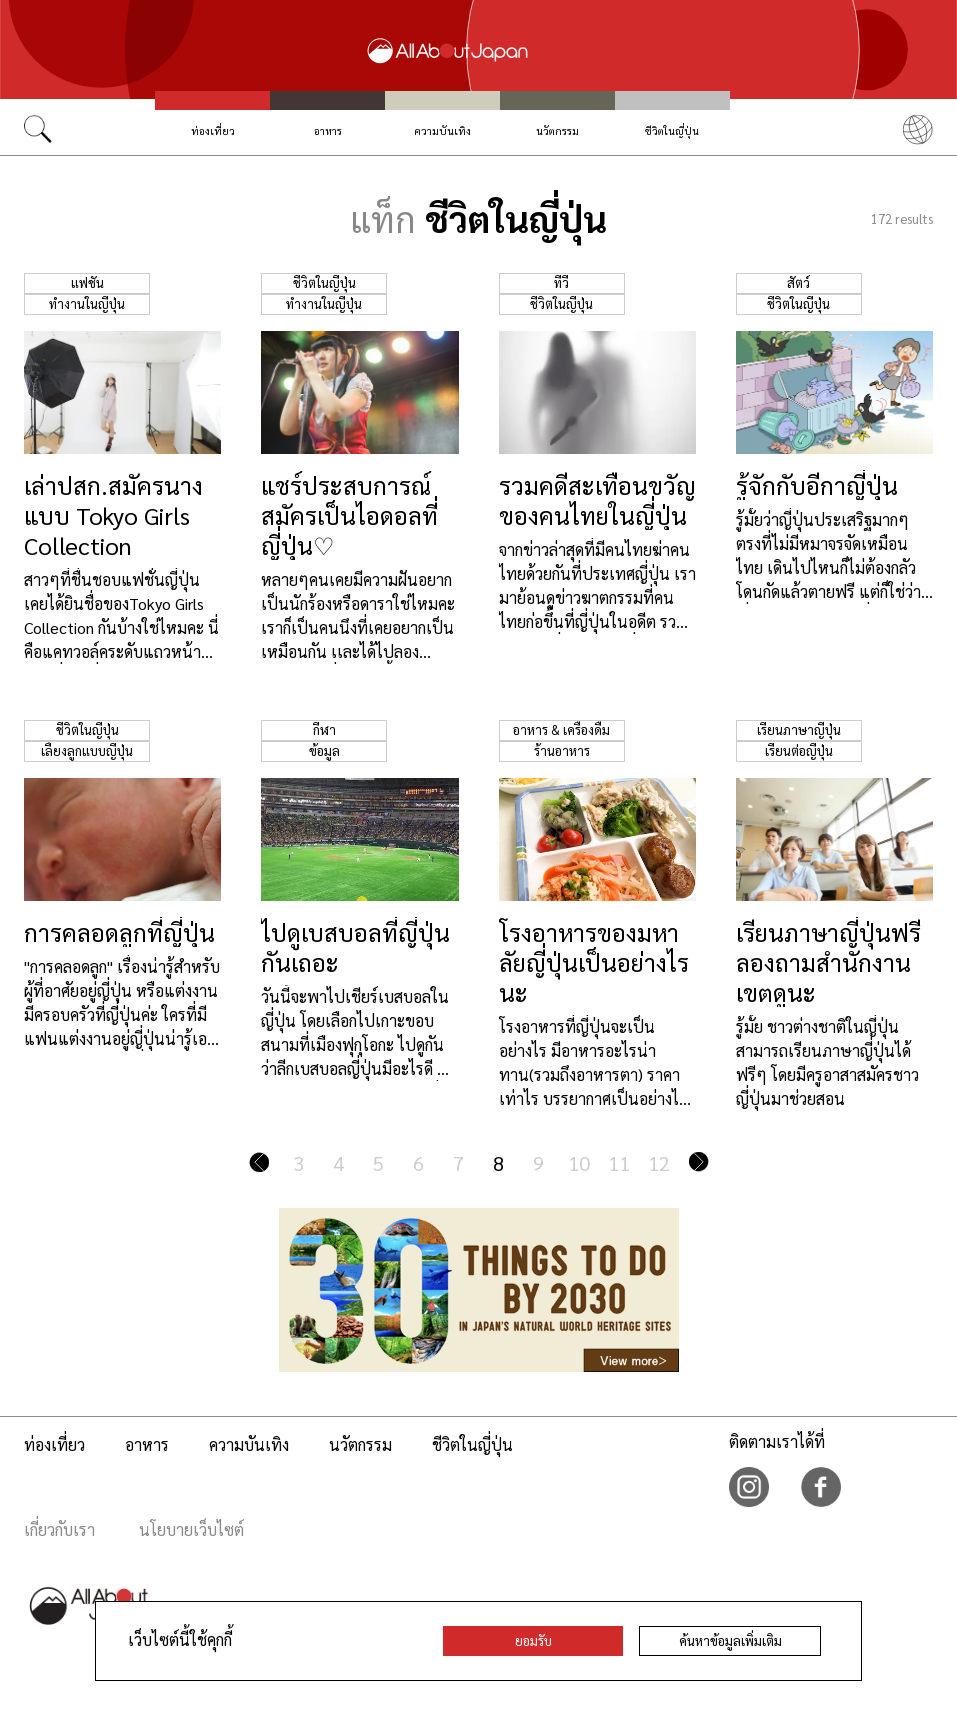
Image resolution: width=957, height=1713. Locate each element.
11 (619, 1163)
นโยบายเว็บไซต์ (191, 1529)
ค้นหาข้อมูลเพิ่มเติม (730, 1640)
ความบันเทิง (443, 130)
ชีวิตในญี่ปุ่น (672, 130)
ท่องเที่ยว (213, 130)
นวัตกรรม (557, 130)
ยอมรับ (533, 1640)
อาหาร (328, 130)
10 (579, 1163)
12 (659, 1163)
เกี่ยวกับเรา (59, 1529)
